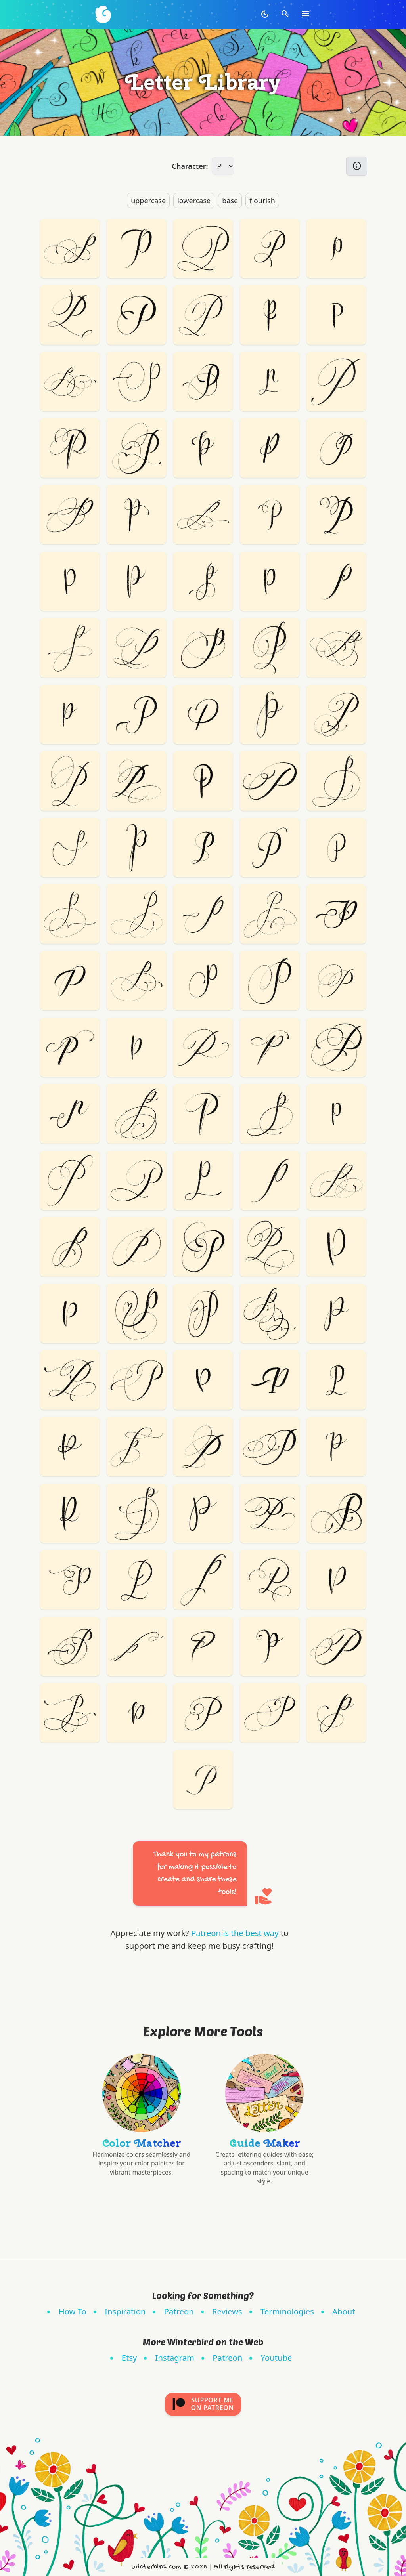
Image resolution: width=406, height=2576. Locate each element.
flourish (262, 200)
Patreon (179, 2311)
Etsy (129, 2357)
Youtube (276, 2357)
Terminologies (287, 2311)
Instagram (174, 2357)
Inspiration (125, 2311)
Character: (190, 166)
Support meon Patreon (203, 2404)
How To (72, 2311)
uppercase (148, 200)
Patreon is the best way (235, 1932)
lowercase (194, 200)
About (343, 2311)
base (230, 200)
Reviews (227, 2311)
